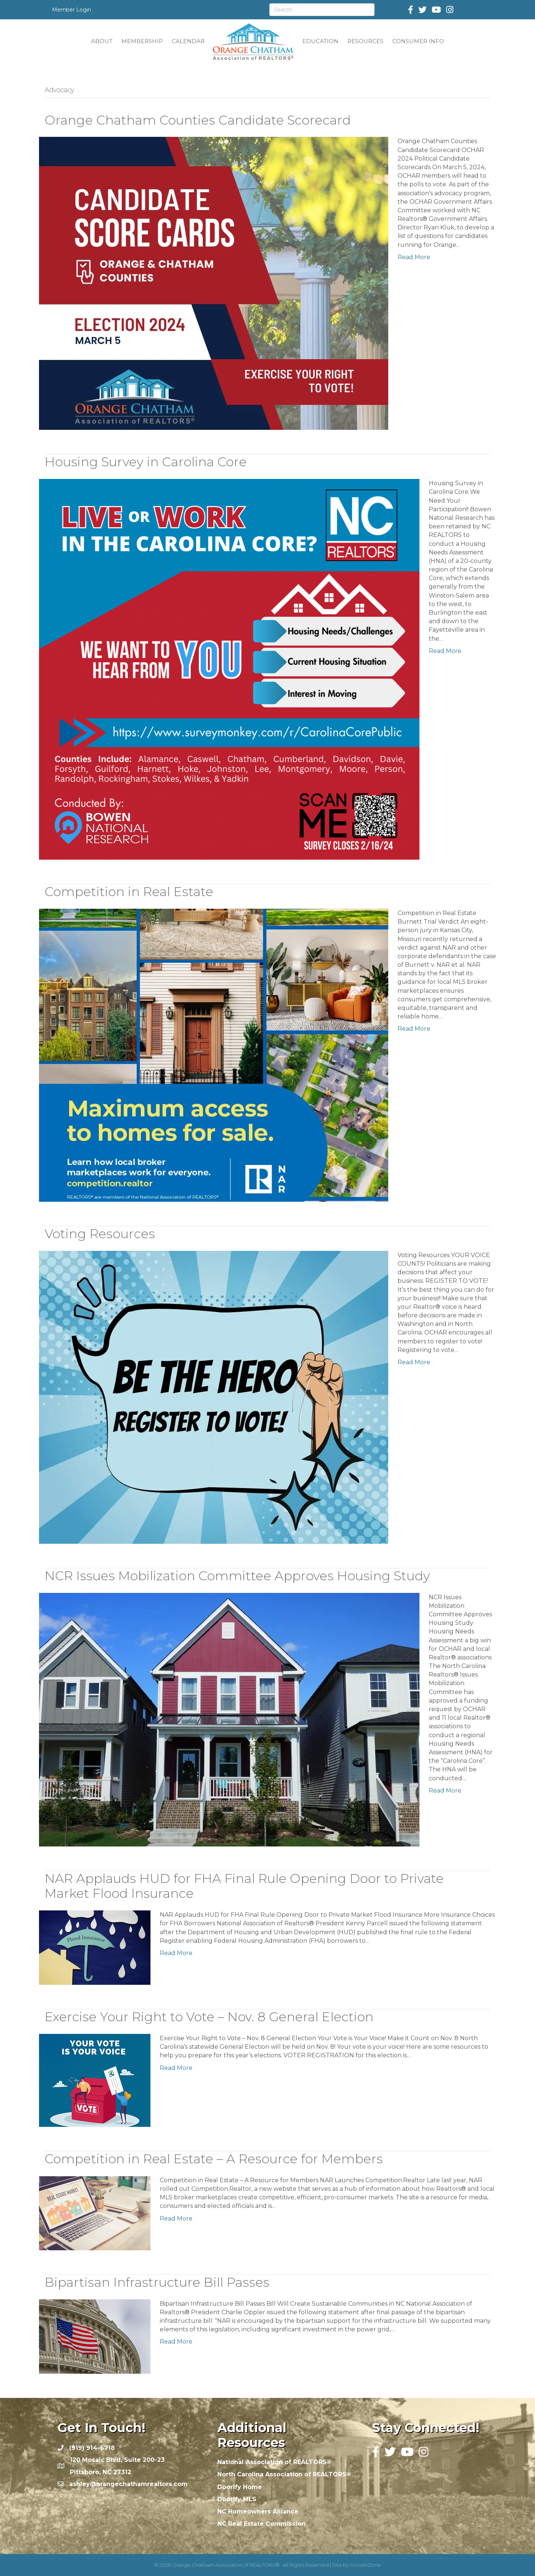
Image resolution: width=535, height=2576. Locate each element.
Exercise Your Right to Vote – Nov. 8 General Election (209, 2017)
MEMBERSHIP (142, 41)
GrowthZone (365, 2565)
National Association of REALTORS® (274, 2462)
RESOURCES (365, 41)
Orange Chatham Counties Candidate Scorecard (198, 120)
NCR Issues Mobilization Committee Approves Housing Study (237, 1576)
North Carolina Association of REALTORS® (284, 2474)
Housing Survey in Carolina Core (146, 462)
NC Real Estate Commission (261, 2523)
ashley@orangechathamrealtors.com (128, 2484)
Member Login (71, 9)
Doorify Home (239, 2486)
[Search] (321, 9)
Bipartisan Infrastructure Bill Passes (157, 2282)
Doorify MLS (236, 2499)
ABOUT (102, 41)
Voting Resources (100, 1234)
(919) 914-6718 (92, 2447)
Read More (414, 257)
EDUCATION (320, 41)
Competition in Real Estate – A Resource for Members (214, 2159)
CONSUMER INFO (418, 41)
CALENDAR (188, 41)
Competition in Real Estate (129, 891)
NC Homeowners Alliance (257, 2511)
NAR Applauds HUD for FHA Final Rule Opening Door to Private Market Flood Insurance (244, 1886)
